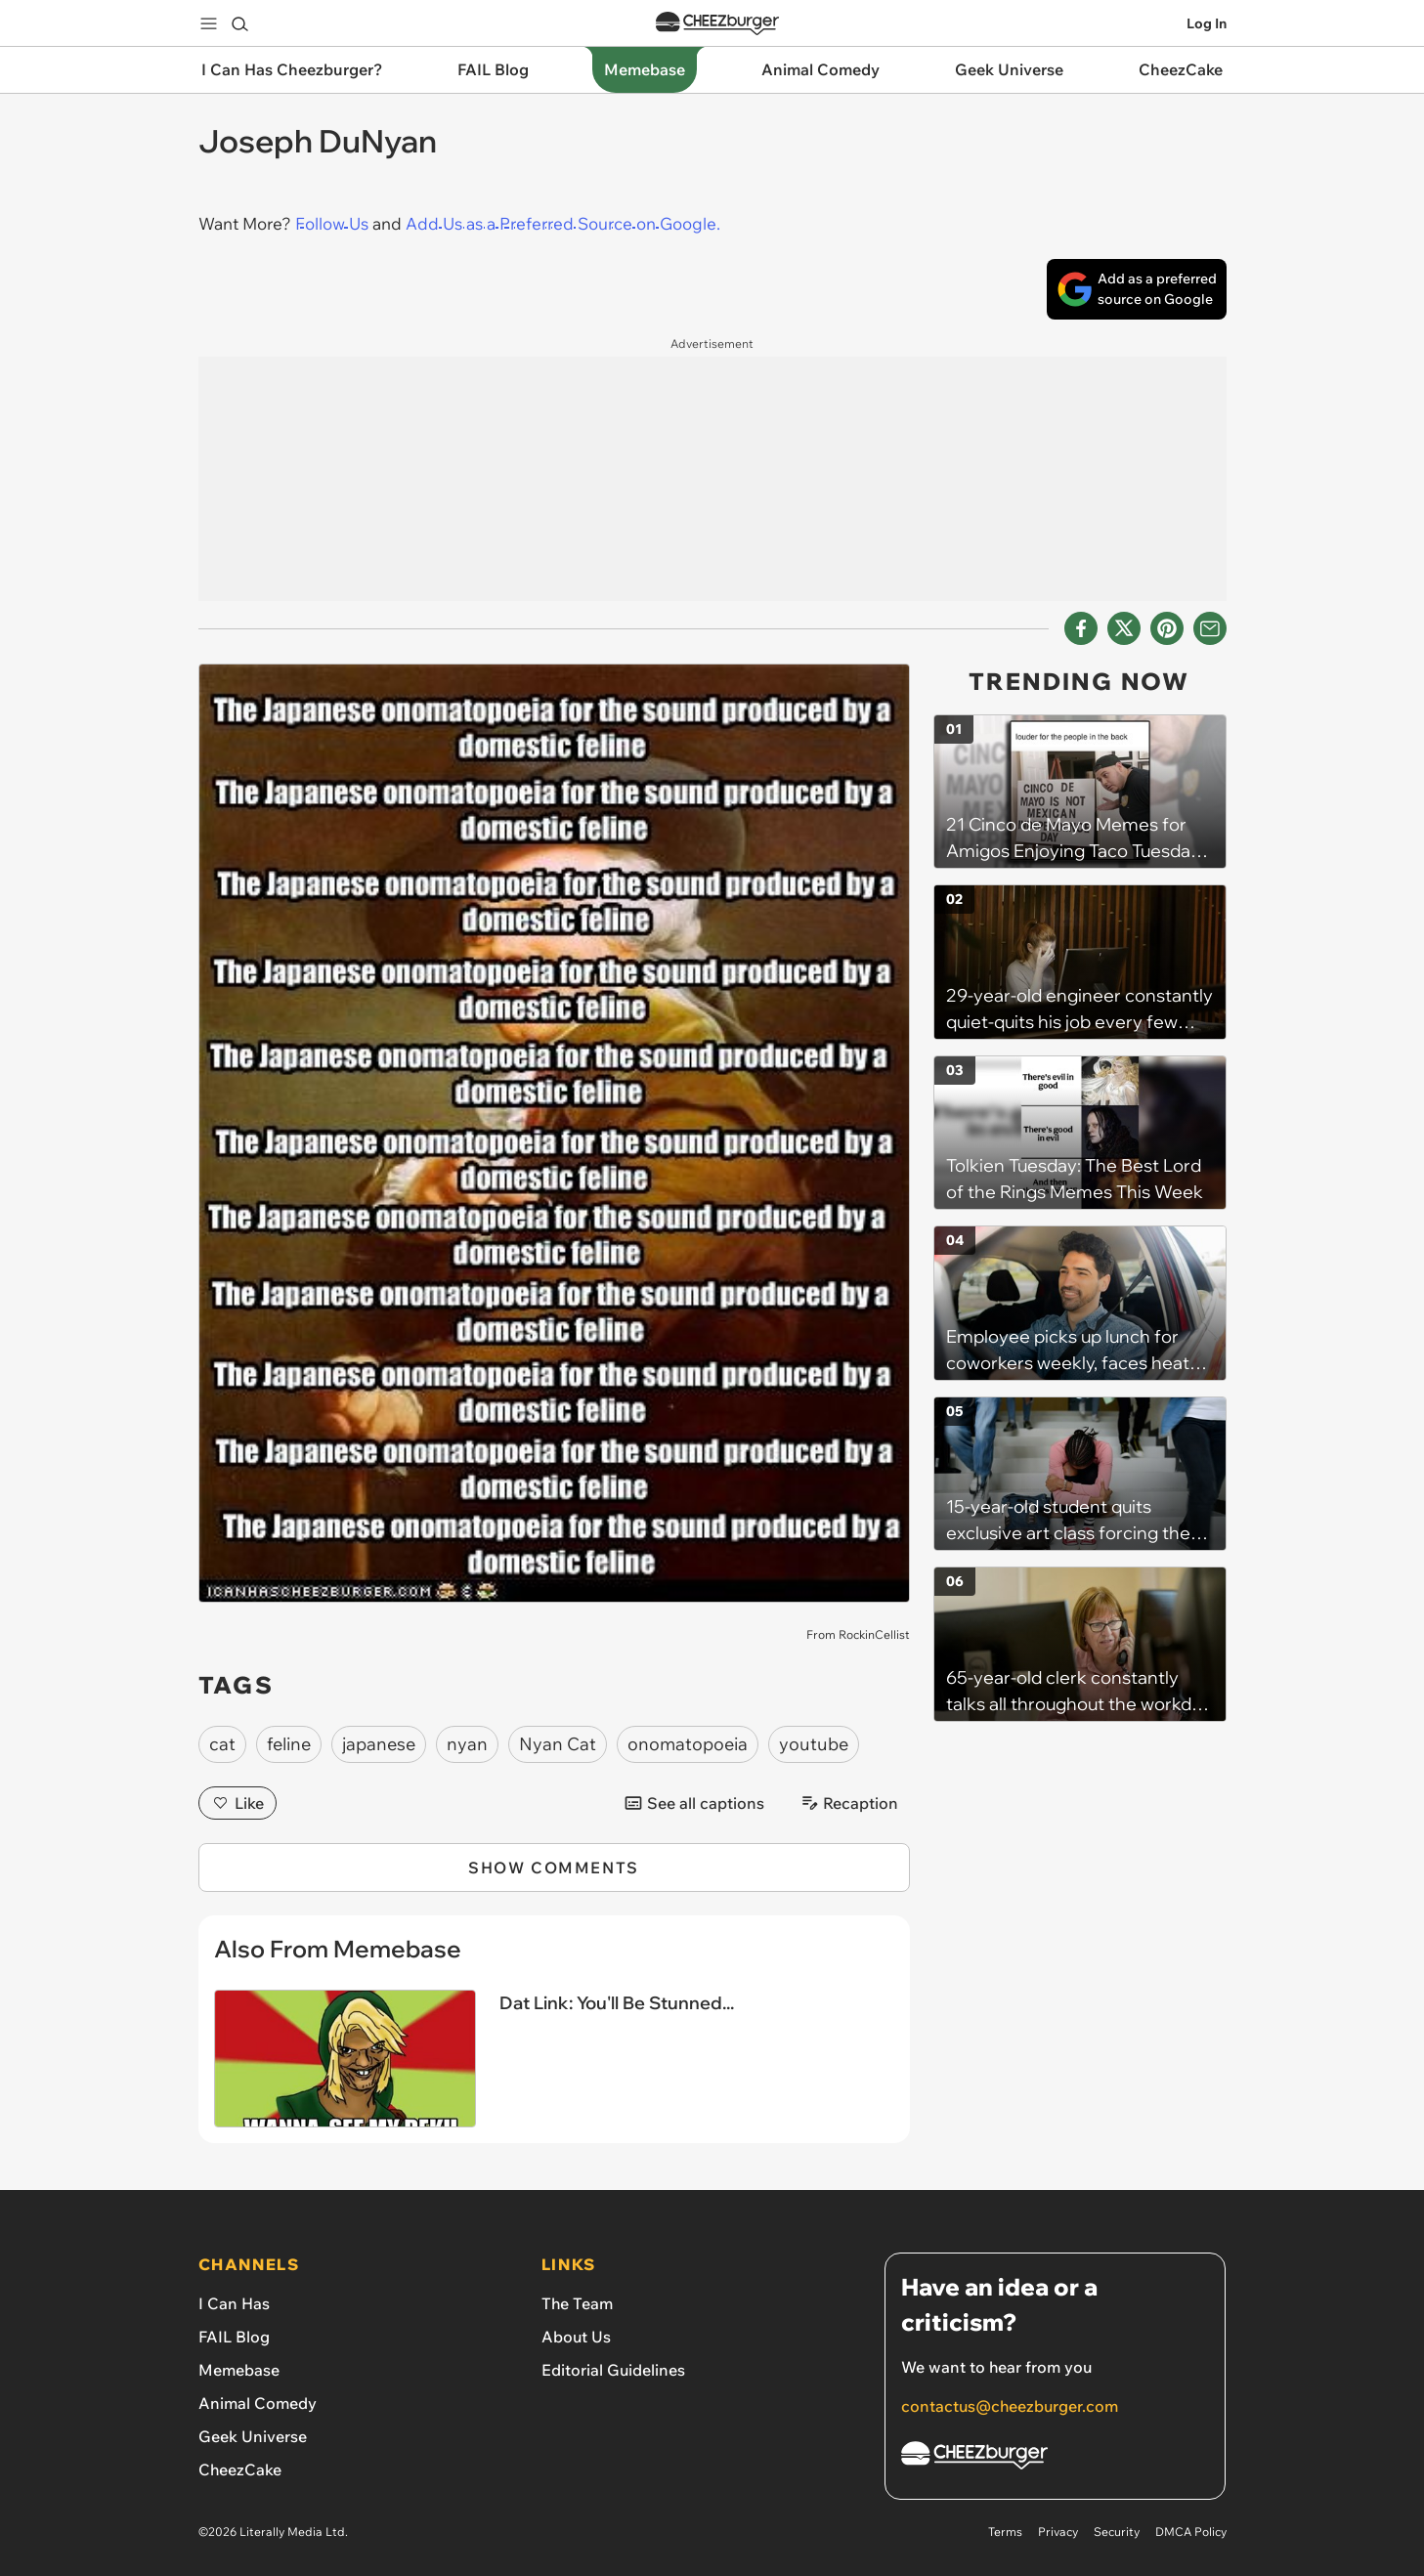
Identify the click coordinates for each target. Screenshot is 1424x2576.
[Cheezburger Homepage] (1055, 2458)
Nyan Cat (557, 1744)
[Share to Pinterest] (1167, 628)
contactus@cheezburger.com (1009, 2406)
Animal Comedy (257, 2403)
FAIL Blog (234, 2336)
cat (222, 1744)
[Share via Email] (1210, 628)
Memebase (239, 2370)
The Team (577, 2303)
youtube (813, 1744)
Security (1117, 2531)
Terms (1005, 2531)
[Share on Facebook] (1081, 628)
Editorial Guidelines (613, 2370)
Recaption (848, 1803)
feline (289, 1744)
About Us (576, 2336)
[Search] (239, 23)
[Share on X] (1124, 628)
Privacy (1058, 2531)
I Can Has (234, 2303)
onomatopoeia (687, 1744)
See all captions (694, 1803)
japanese (378, 1744)
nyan (467, 1744)
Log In (1207, 23)
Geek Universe (252, 2436)
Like (237, 1803)
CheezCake (239, 2469)
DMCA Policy (1191, 2531)
